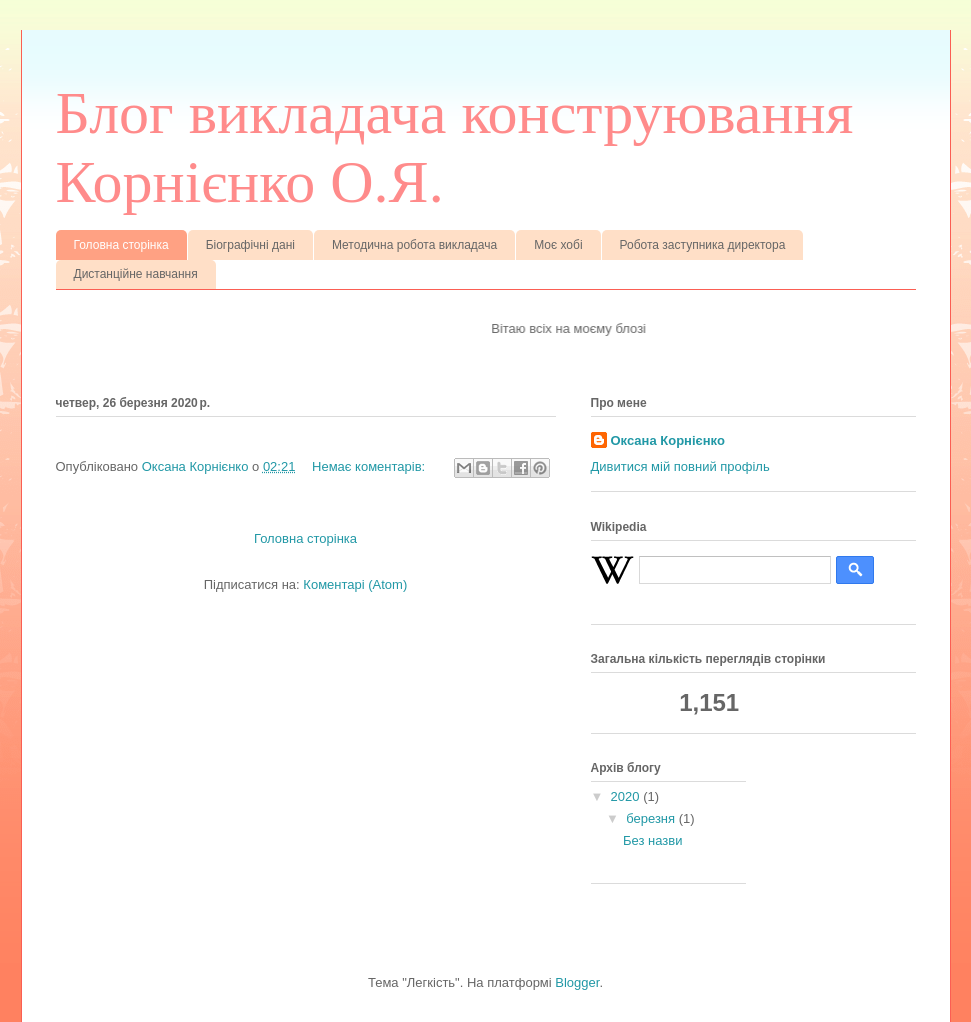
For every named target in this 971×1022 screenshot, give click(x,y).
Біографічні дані (250, 245)
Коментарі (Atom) (355, 584)
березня (652, 818)
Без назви (652, 840)
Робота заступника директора (703, 245)
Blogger (577, 982)
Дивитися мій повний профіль (680, 466)
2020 (627, 796)
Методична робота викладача (414, 245)
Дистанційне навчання (136, 274)
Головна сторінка (121, 245)
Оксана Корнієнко (668, 440)
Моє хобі (558, 245)
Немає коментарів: (370, 466)
